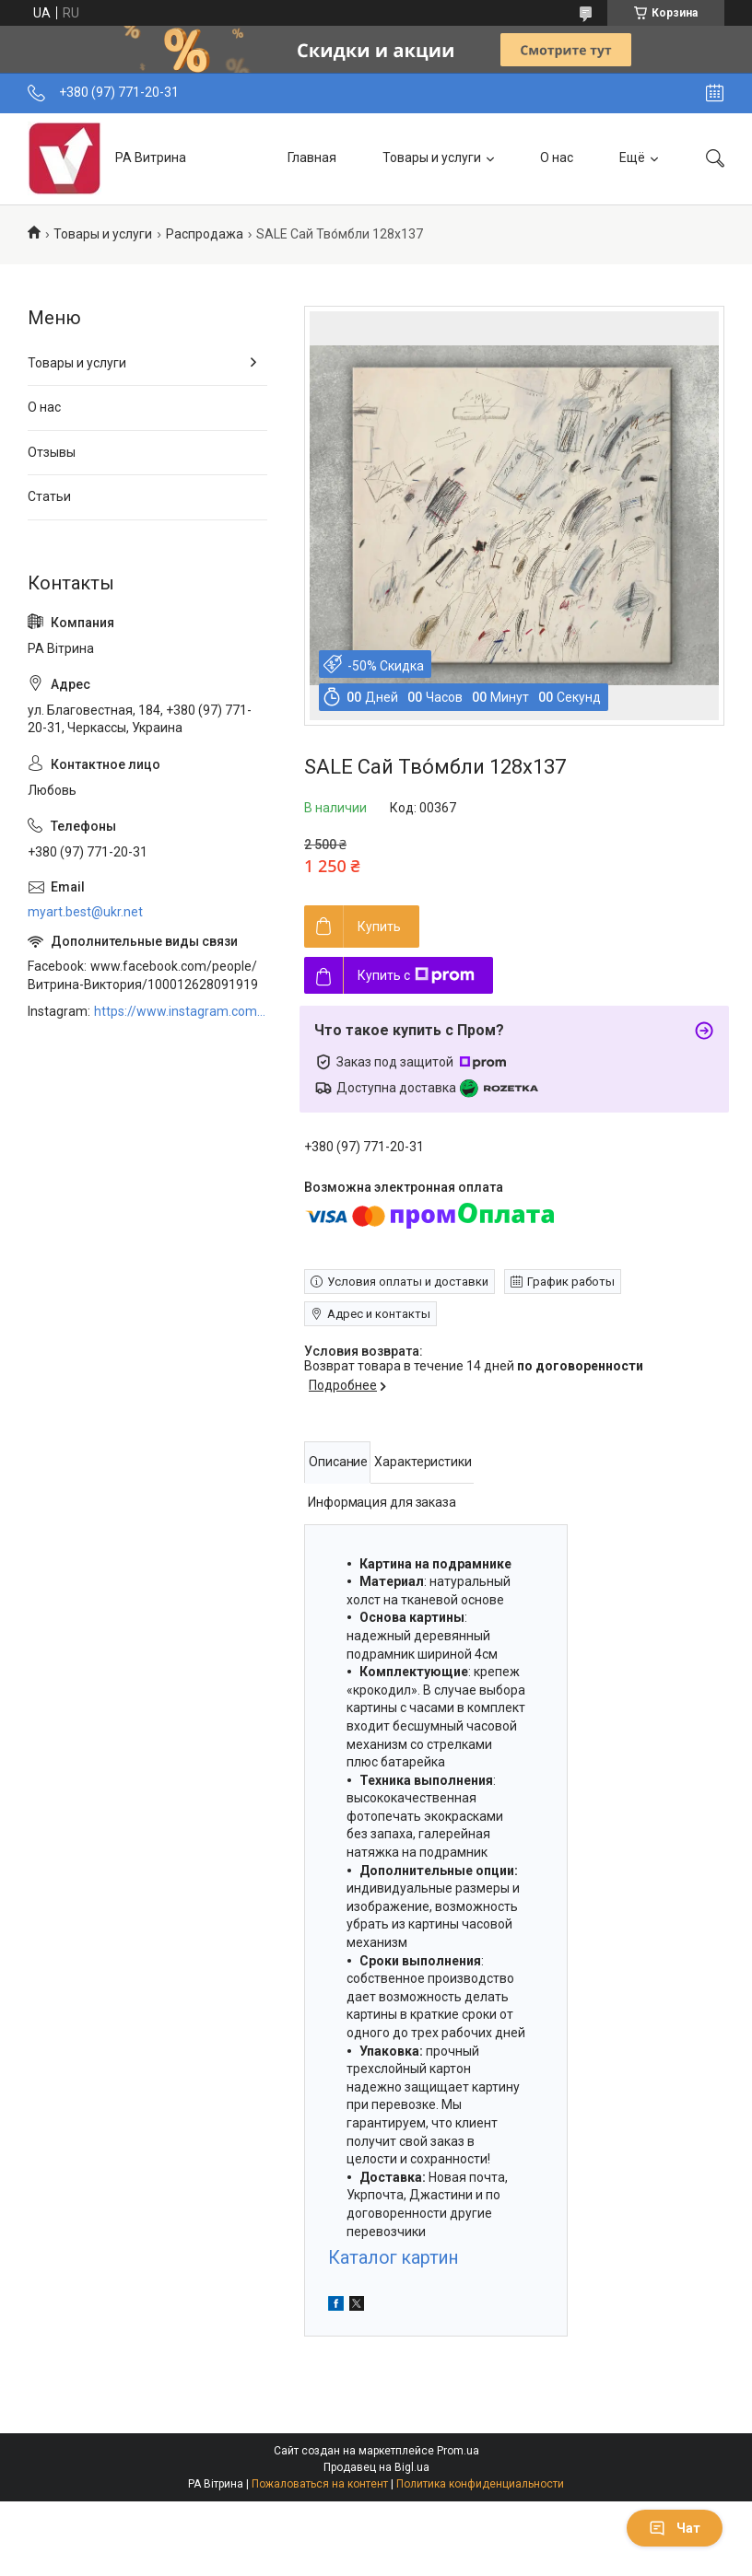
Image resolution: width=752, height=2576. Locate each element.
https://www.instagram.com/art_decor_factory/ (180, 1011)
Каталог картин (393, 2257)
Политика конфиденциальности (480, 2483)
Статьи (49, 496)
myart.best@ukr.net (85, 911)
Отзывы (52, 452)
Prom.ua (458, 2450)
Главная (312, 157)
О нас (556, 157)
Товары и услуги (431, 157)
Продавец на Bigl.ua (376, 2467)
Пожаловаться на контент (320, 2483)
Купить (379, 926)
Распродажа (204, 234)
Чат (674, 2528)
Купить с (416, 975)
